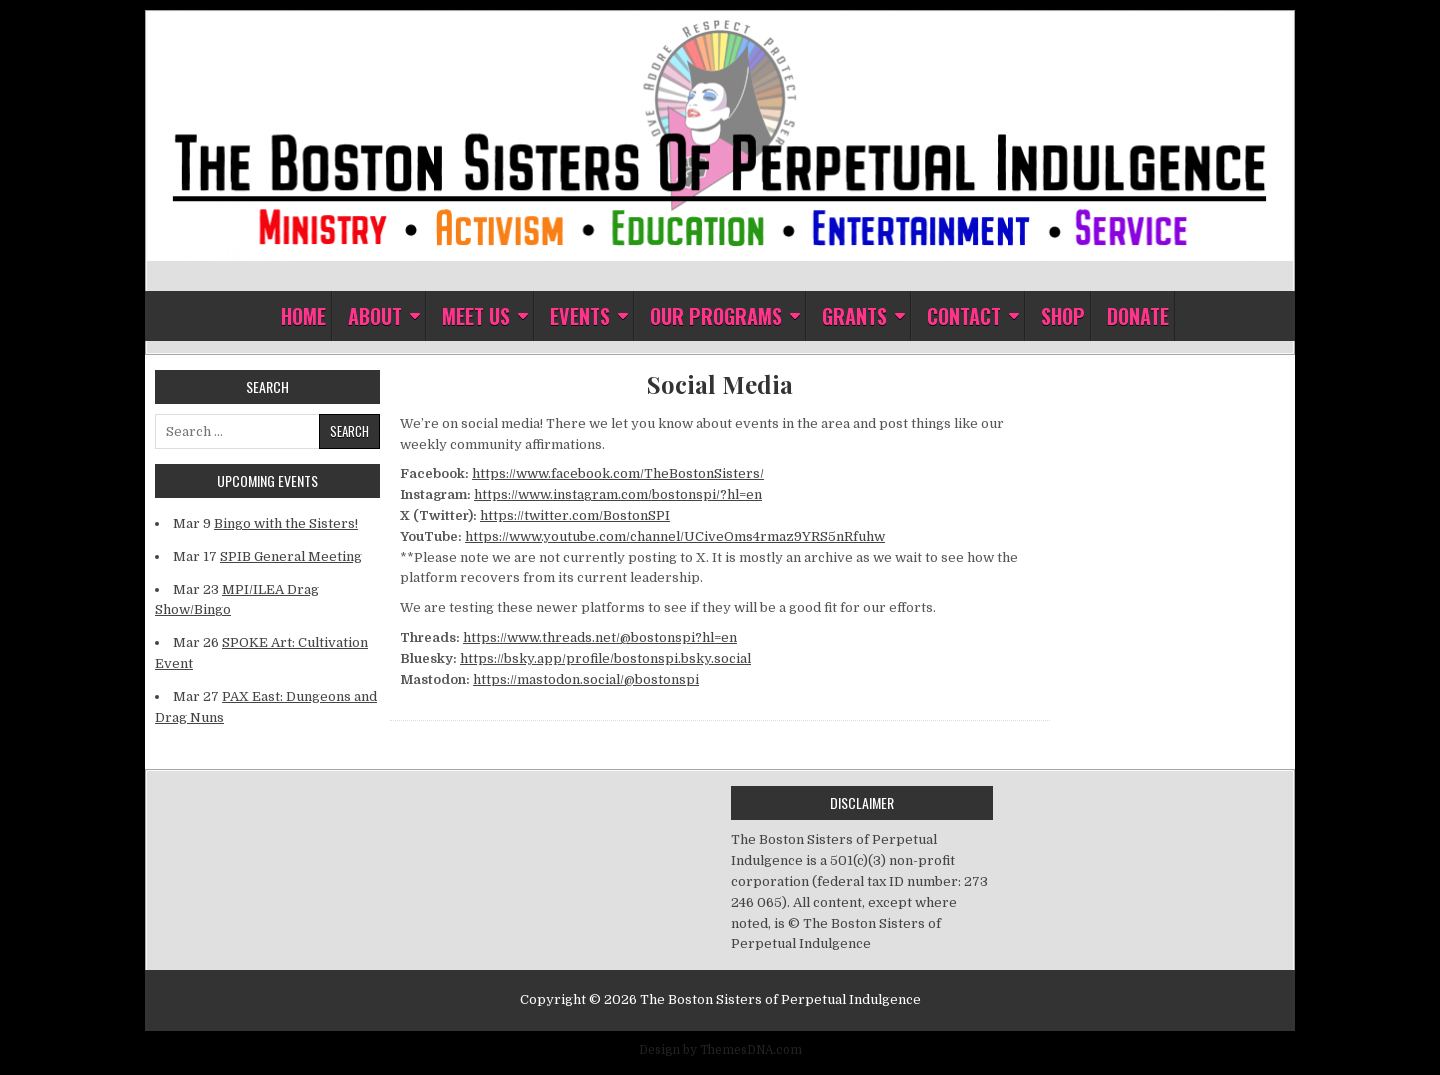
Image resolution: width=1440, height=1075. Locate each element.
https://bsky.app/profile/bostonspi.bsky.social (605, 658)
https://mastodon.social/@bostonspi (586, 679)
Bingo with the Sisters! (286, 523)
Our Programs (716, 316)
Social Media (720, 384)
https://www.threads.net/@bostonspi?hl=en (600, 637)
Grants (854, 316)
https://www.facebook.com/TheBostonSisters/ (618, 473)
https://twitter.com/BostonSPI (575, 515)
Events (580, 316)
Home (303, 316)
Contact (964, 316)
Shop (1063, 316)
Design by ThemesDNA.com (720, 1050)
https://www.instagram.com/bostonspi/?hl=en (618, 494)
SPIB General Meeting (291, 556)
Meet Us (476, 316)
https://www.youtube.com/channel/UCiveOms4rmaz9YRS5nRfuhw (675, 536)
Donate (1138, 316)
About (375, 316)
